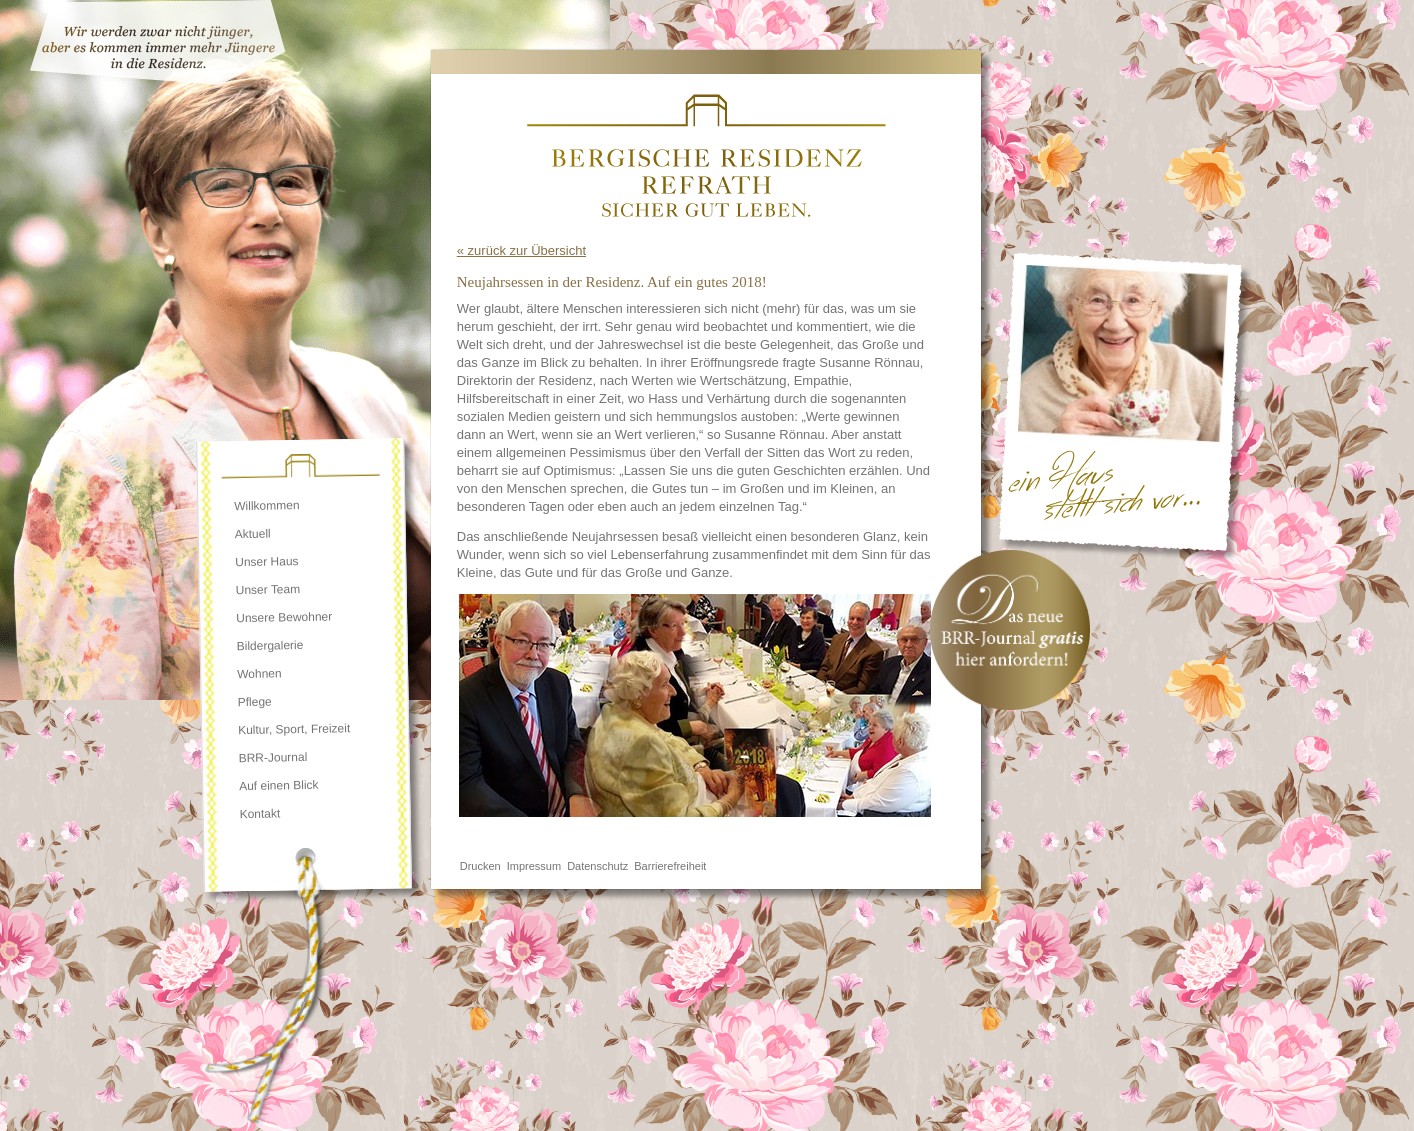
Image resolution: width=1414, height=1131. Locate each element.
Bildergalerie (270, 645)
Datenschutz (597, 866)
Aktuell (253, 534)
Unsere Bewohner (284, 618)
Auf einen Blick (279, 785)
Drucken (480, 866)
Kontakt (259, 813)
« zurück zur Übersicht (521, 250)
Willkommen (267, 505)
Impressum (534, 866)
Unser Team (268, 589)
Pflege (255, 702)
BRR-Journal (272, 757)
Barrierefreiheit (670, 866)
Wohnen (259, 673)
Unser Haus (267, 561)
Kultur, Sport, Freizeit (294, 729)
